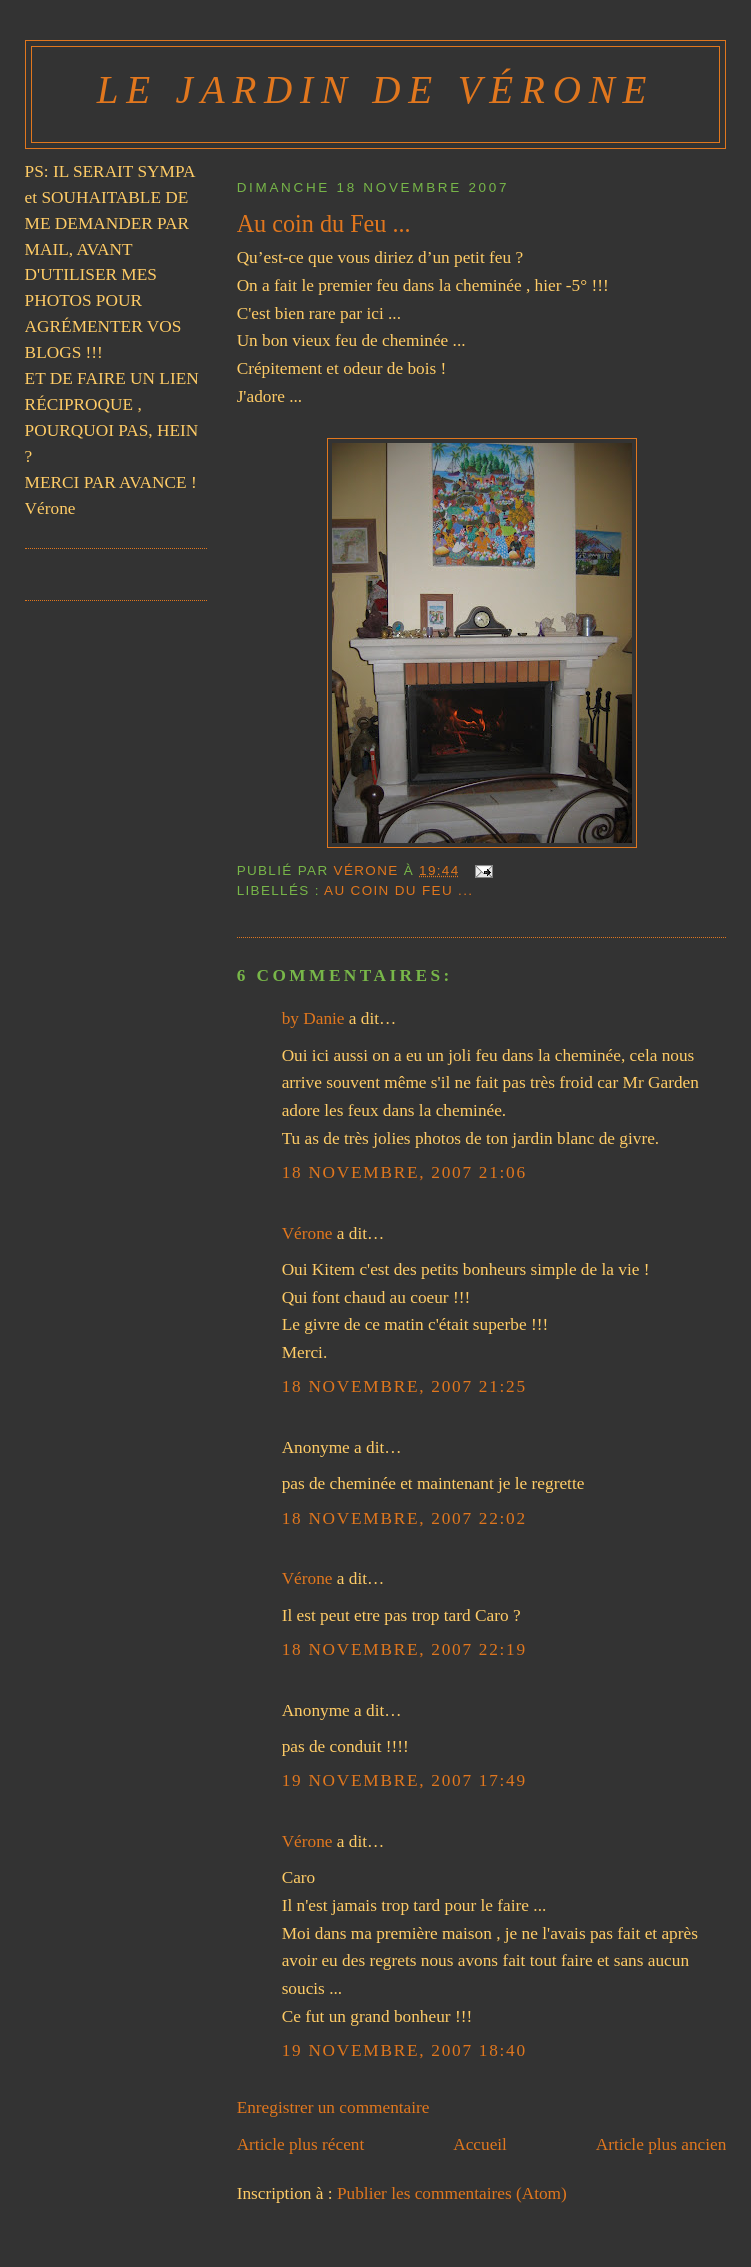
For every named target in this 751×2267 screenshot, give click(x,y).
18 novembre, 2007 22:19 (404, 1649)
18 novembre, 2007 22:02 (404, 1518)
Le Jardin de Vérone (375, 89)
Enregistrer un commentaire (333, 2107)
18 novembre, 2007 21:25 (404, 1386)
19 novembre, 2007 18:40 (404, 2050)
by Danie (313, 1018)
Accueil (480, 2144)
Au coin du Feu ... (398, 890)
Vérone (307, 1233)
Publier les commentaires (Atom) (452, 2193)
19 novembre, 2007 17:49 (404, 1780)
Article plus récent (301, 2144)
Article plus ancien (661, 2144)
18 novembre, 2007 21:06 (404, 1172)
